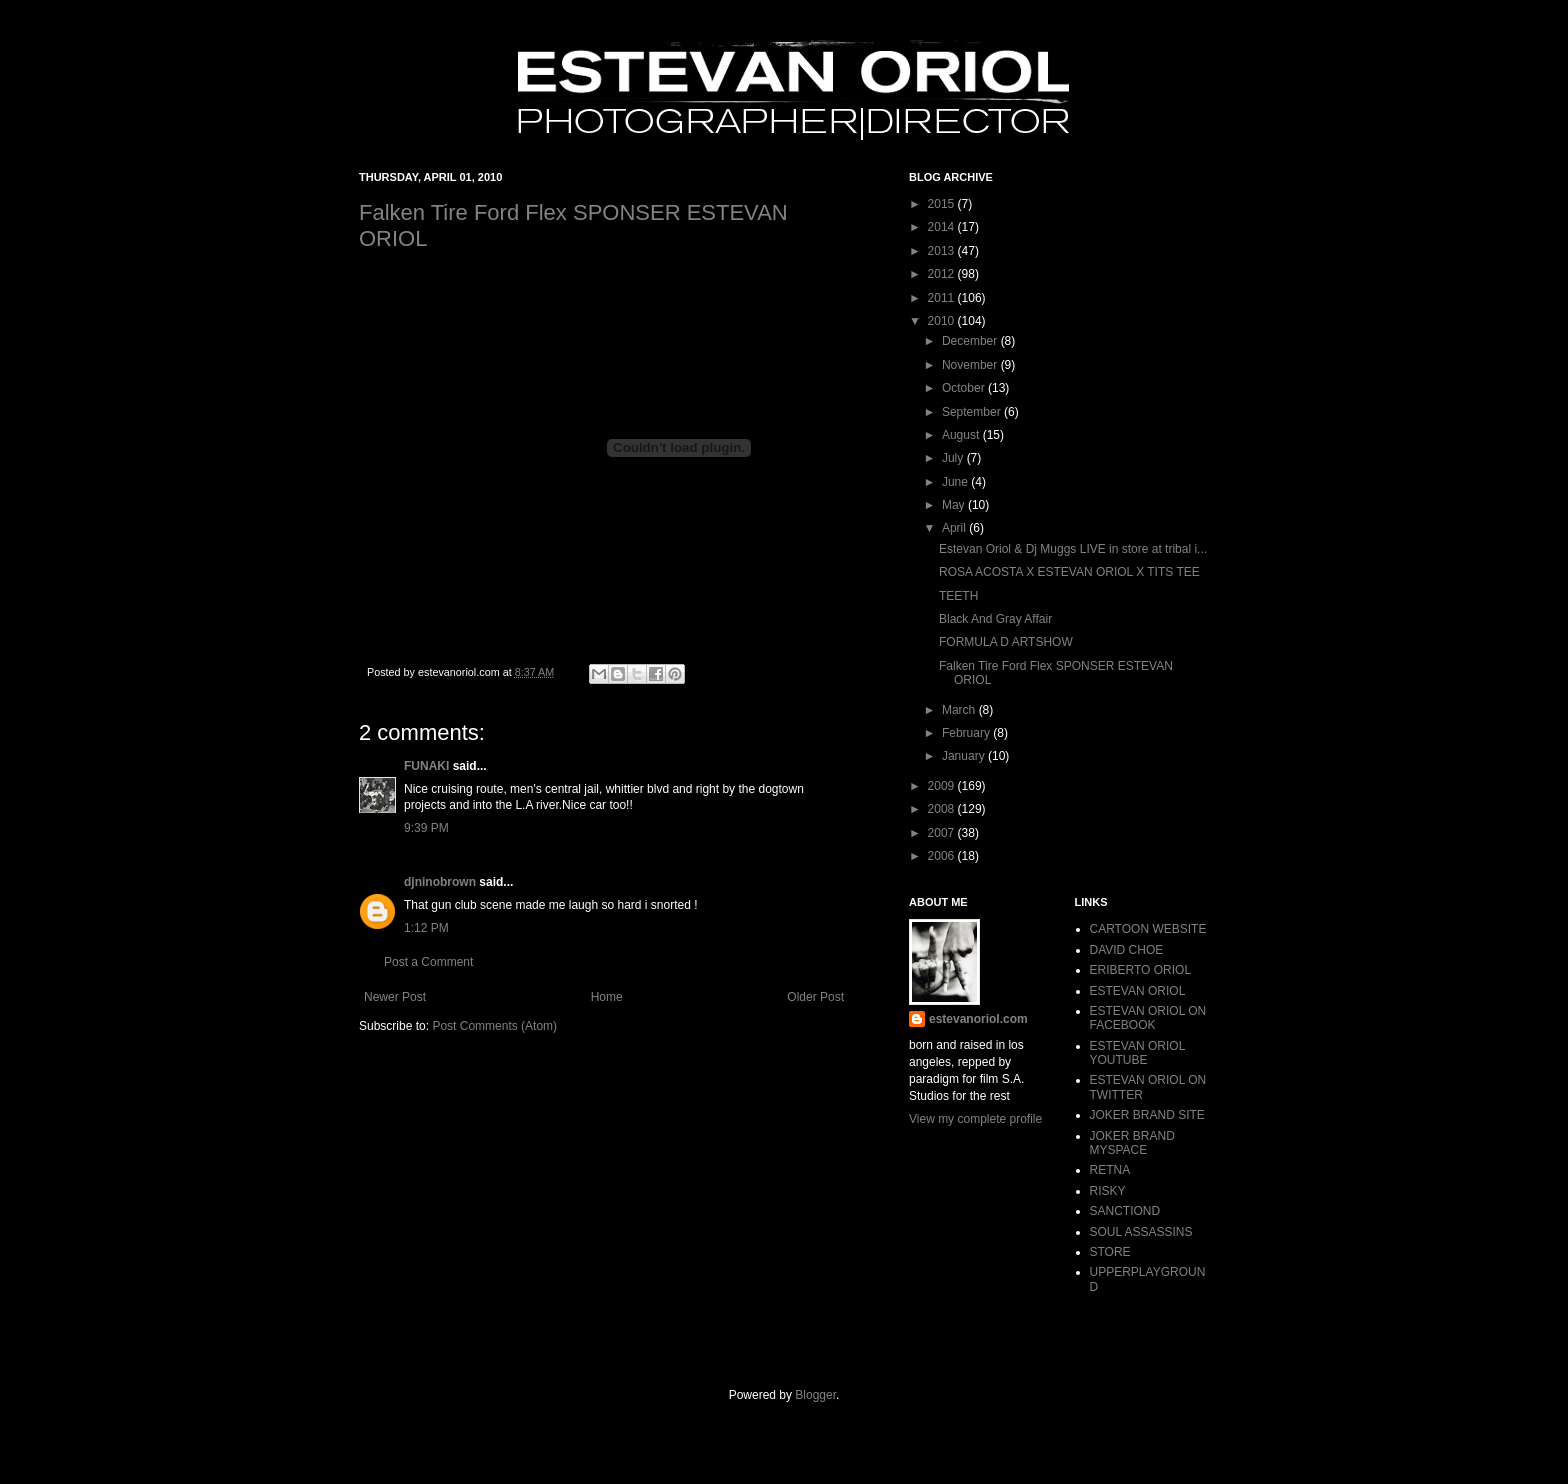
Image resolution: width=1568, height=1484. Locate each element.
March (960, 710)
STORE (1110, 1252)
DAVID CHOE (1127, 950)
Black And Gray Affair (995, 619)
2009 (943, 786)
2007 (943, 833)
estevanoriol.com (978, 1019)
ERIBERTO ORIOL (1141, 970)
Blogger (815, 1395)
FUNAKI (426, 766)
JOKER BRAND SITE (1147, 1115)
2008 (943, 809)
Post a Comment (428, 962)
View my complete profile (975, 1119)
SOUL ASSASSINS (1141, 1232)
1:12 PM (426, 928)
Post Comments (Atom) (494, 1026)
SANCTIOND (1125, 1211)
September (973, 412)
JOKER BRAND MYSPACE (1132, 1143)
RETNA (1110, 1170)
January (965, 756)
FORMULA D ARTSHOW (1006, 642)
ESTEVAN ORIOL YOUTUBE (1137, 1053)
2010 (943, 321)
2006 (943, 856)
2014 (943, 227)
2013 (943, 251)
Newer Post (395, 997)
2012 (943, 274)
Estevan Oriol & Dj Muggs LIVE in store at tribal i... (1073, 549)
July (954, 458)
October (965, 388)
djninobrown (440, 882)
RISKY (1108, 1191)
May (955, 505)
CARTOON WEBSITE (1148, 929)
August (962, 435)
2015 (943, 204)
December (971, 341)
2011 (943, 298)
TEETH (958, 596)
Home (607, 997)
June (956, 482)
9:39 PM (426, 828)
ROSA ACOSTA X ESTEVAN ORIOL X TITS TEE (1069, 572)
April (955, 528)
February (967, 733)
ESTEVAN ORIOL (1138, 991)
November (971, 365)
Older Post (815, 997)
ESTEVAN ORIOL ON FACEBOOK (1148, 1018)
